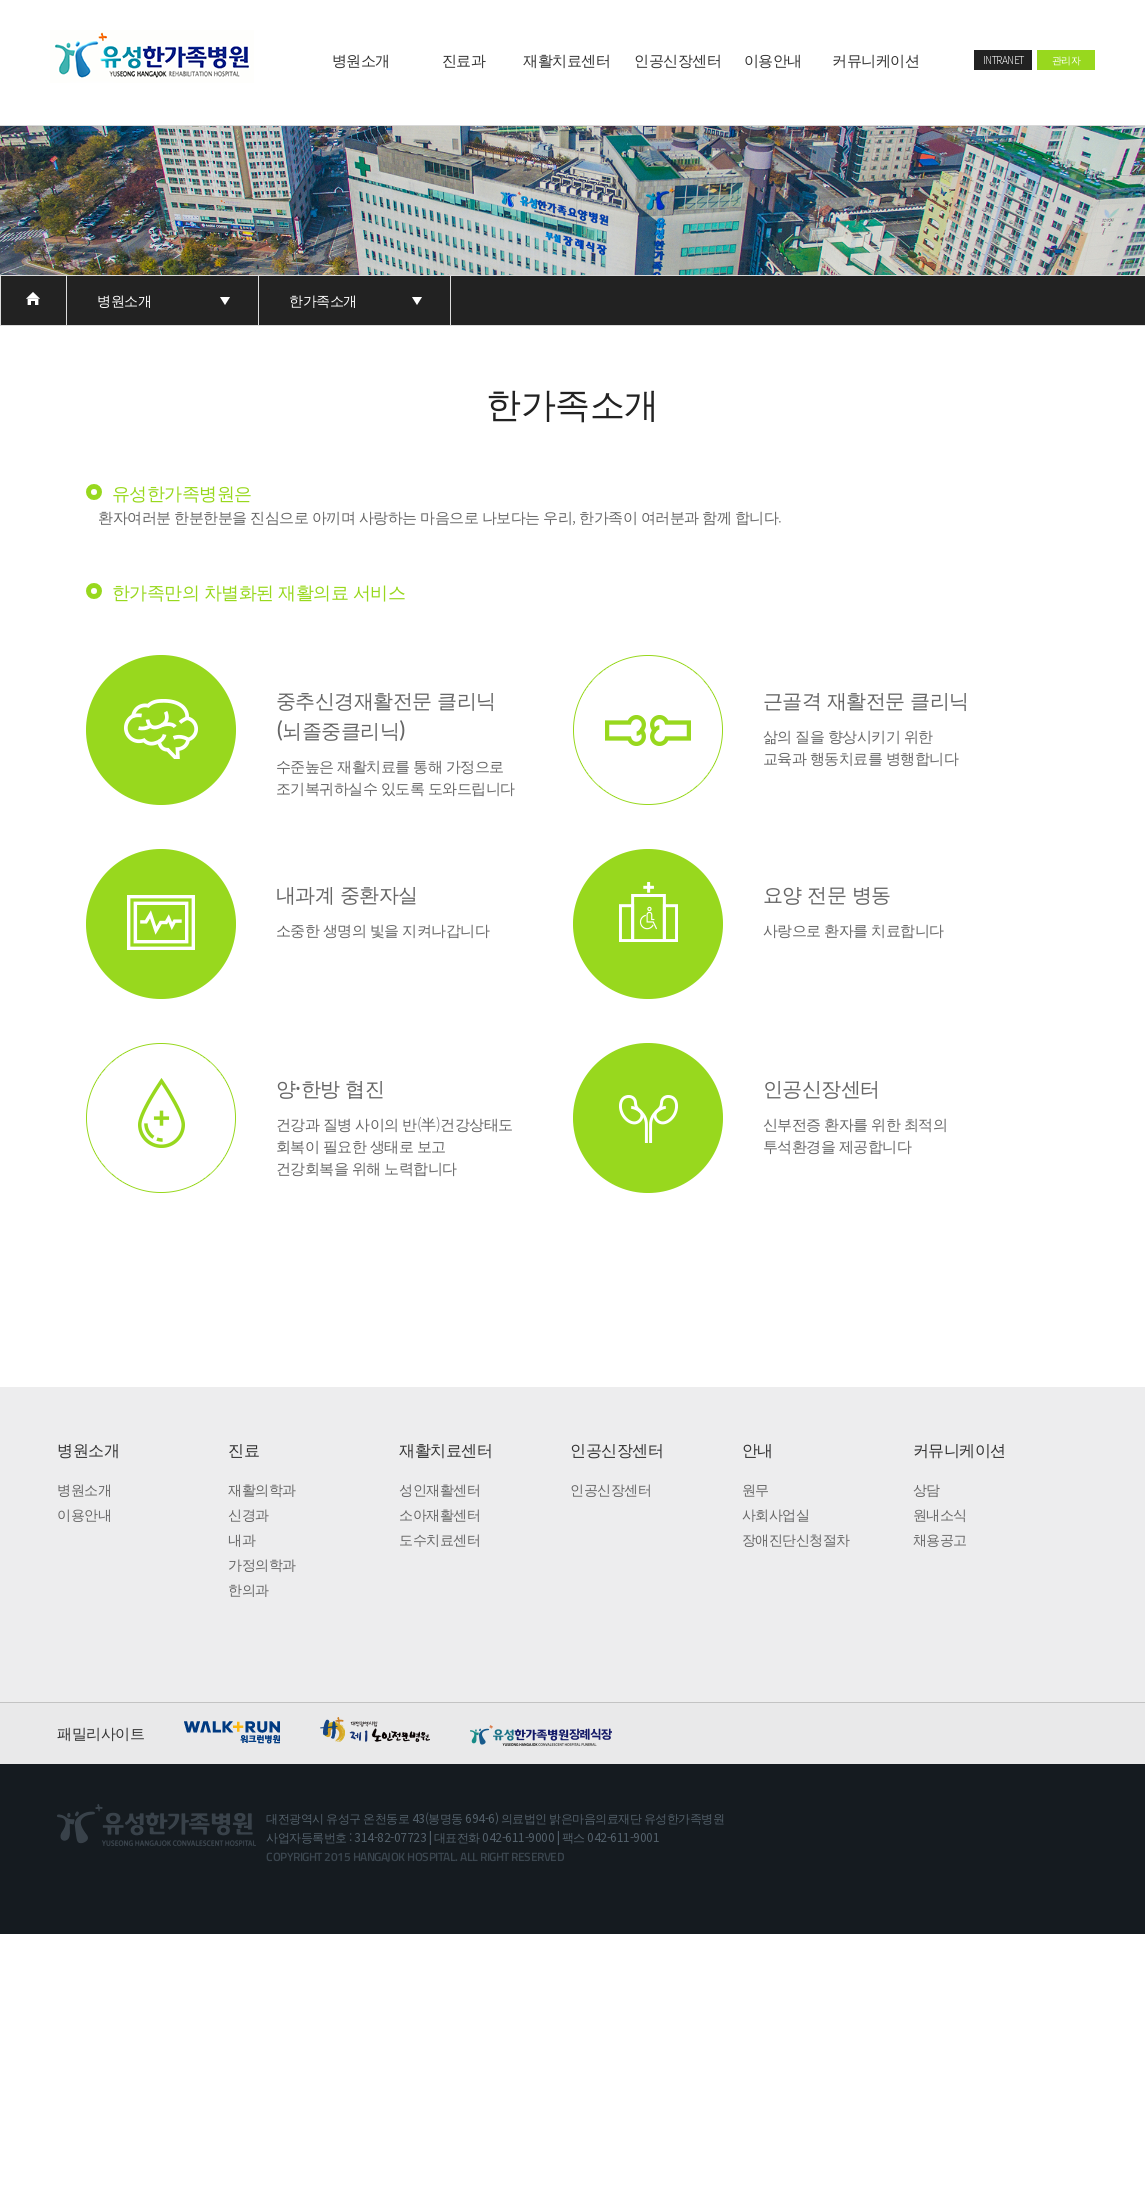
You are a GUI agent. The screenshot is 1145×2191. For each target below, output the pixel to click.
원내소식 (940, 1514)
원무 (755, 1489)
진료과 (464, 59)
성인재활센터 (439, 1489)
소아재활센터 (439, 1514)
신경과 (248, 1514)
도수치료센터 (439, 1539)
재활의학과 (262, 1489)
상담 (926, 1489)
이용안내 (773, 59)
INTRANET (1003, 59)
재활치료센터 (566, 59)
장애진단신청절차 (796, 1539)
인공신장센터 (677, 59)
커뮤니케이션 (875, 59)
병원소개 (361, 59)
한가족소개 (323, 300)
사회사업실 (776, 1514)
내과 (241, 1539)
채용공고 (940, 1539)
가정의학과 (262, 1564)
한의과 (248, 1589)
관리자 (1066, 59)
